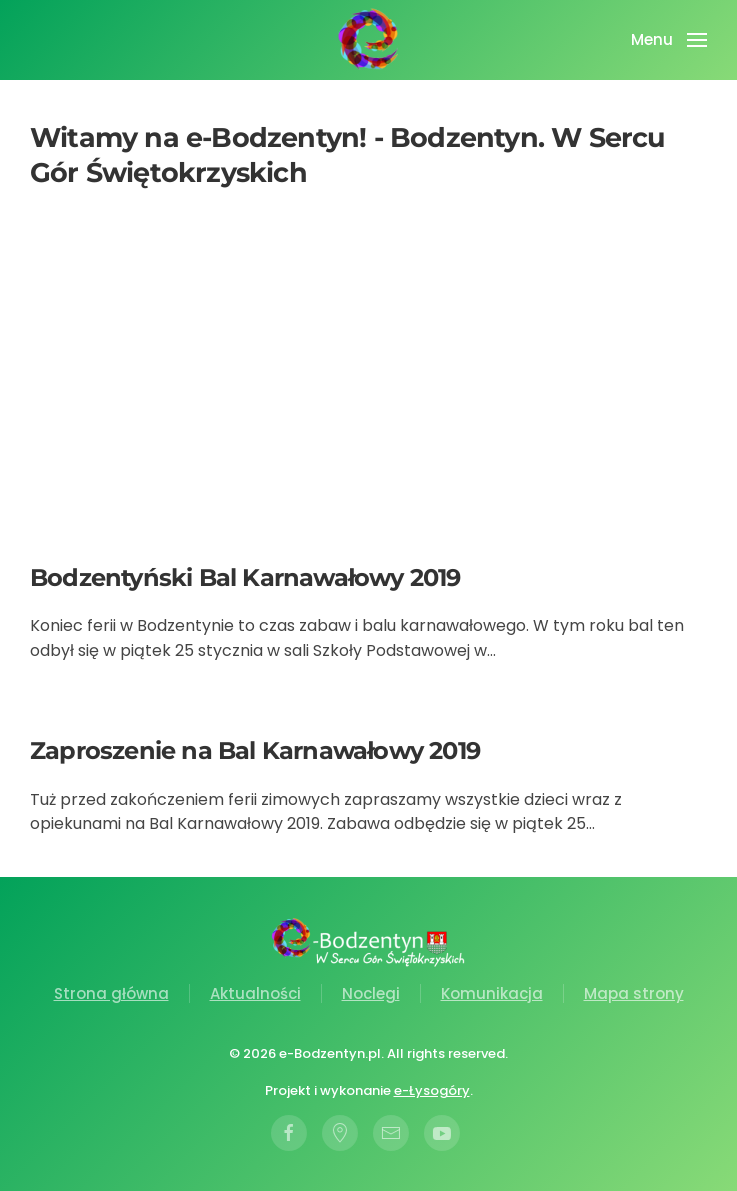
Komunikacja (492, 993)
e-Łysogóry (432, 1090)
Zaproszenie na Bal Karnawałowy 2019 (255, 750)
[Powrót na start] (369, 40)
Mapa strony (634, 993)
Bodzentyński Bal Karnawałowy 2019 (245, 577)
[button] (669, 40)
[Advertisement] (368, 381)
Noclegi (371, 993)
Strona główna (111, 993)
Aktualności (255, 993)
